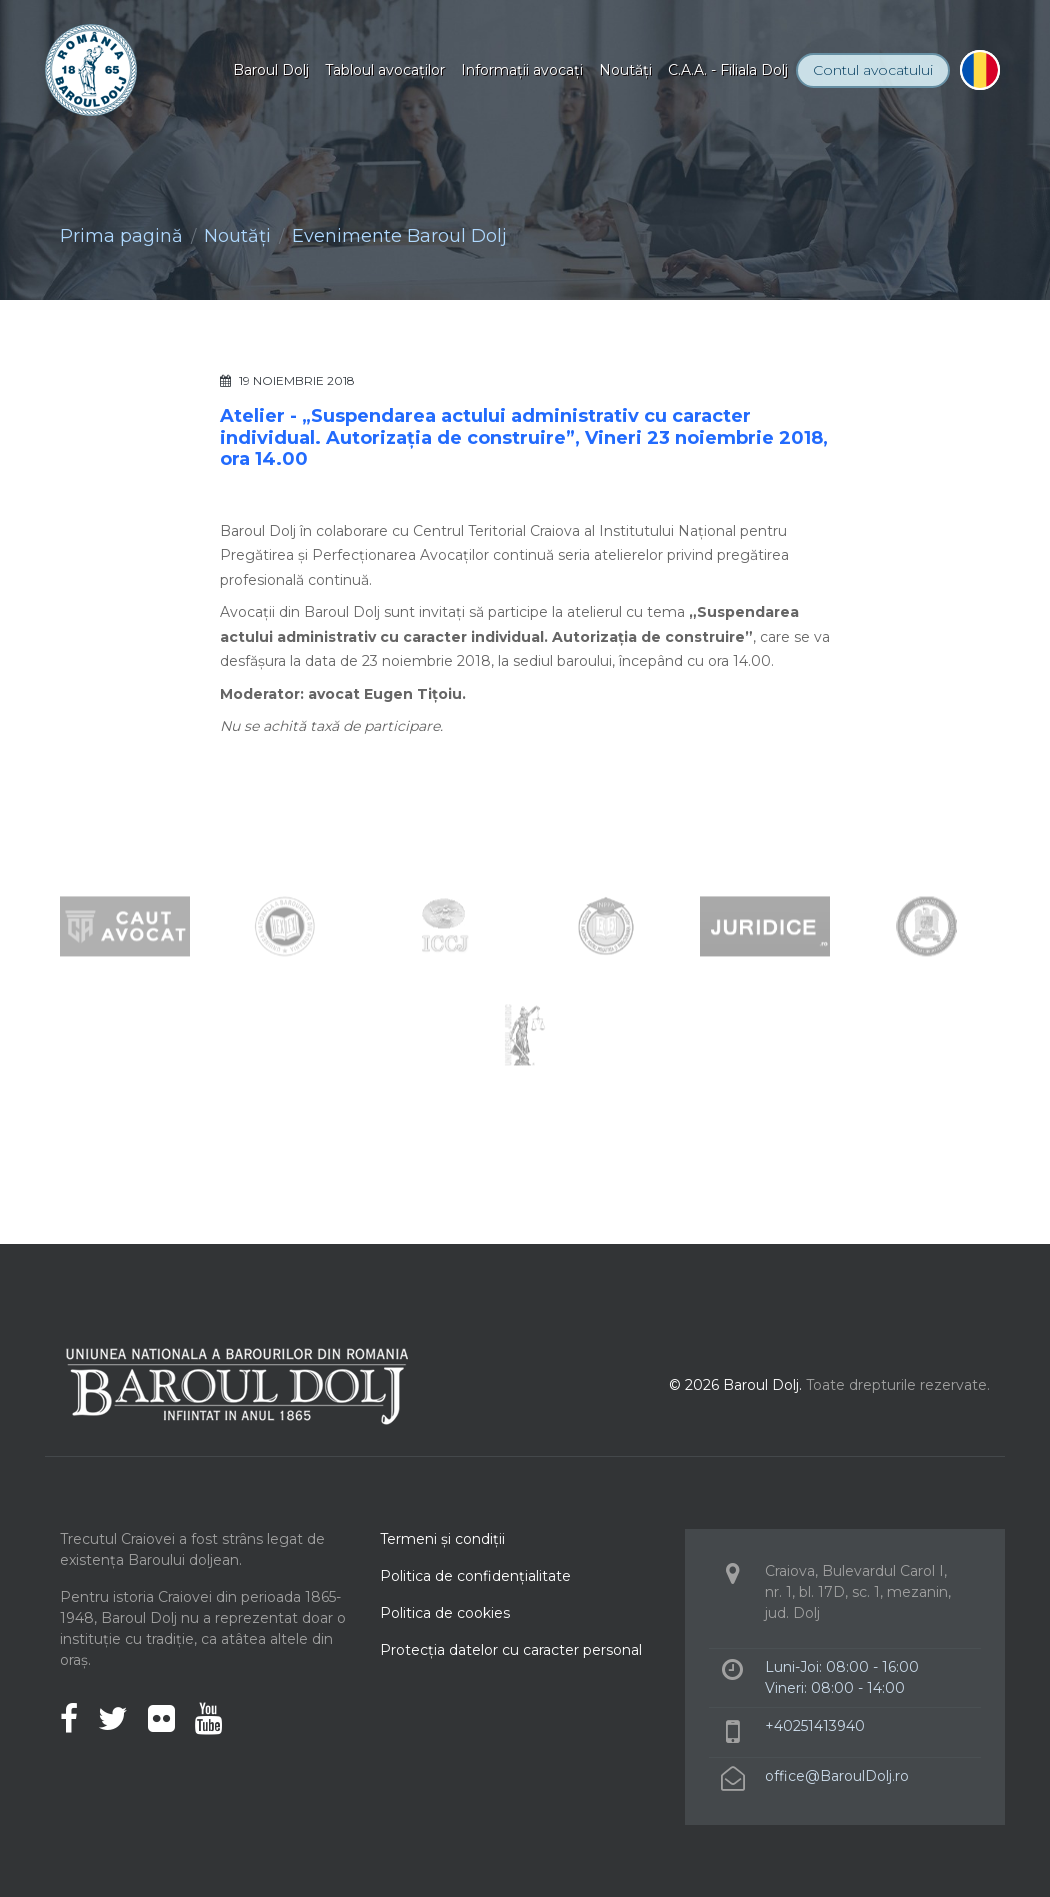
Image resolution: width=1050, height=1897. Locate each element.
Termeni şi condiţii (442, 1539)
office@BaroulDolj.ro (837, 1776)
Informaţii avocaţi (522, 70)
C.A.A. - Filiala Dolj (728, 70)
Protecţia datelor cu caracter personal (511, 1650)
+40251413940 (815, 1726)
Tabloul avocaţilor (385, 70)
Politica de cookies (445, 1613)
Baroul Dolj (271, 70)
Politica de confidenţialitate (475, 1576)
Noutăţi (625, 70)
